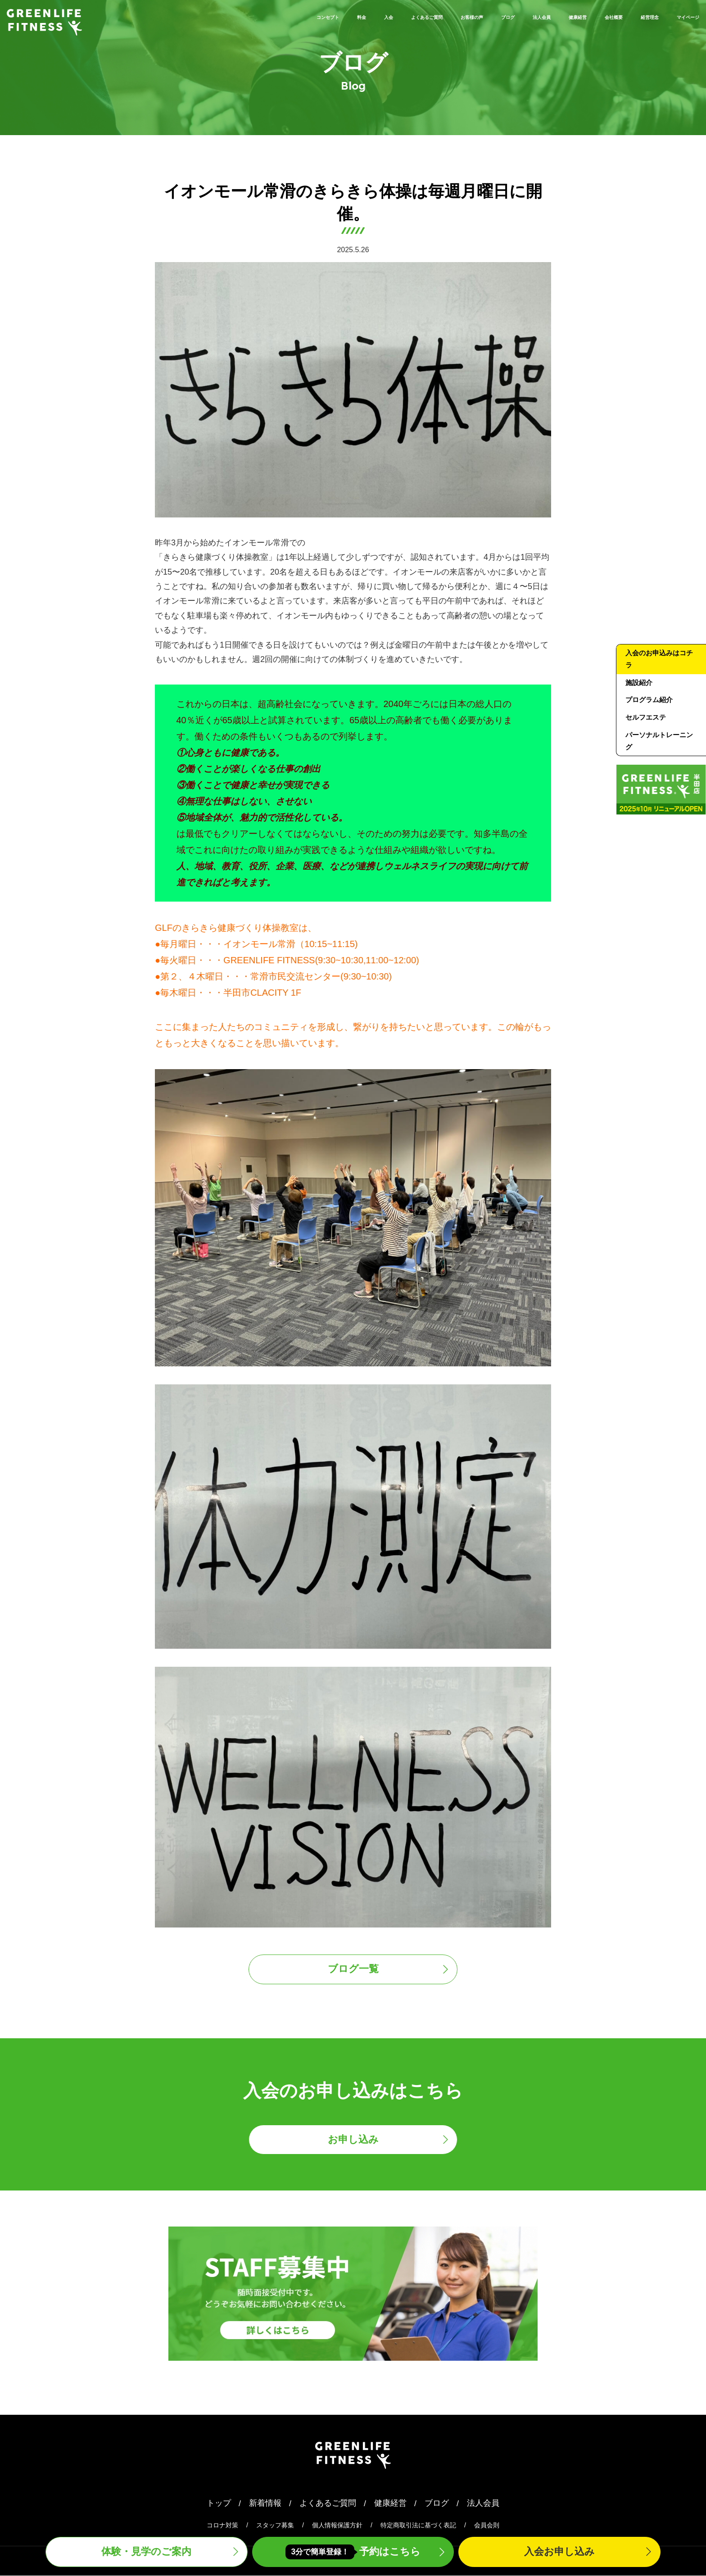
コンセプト (174, 16)
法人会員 (473, 16)
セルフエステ (645, 718)
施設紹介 (638, 683)
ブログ (427, 16)
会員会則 (486, 2525)
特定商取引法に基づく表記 (418, 2525)
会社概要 (574, 16)
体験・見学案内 (146, 2552)
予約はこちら (353, 2551)
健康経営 (523, 16)
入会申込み (559, 2552)
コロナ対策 (222, 2525)
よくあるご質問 (309, 16)
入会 (255, 16)
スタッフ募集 (275, 2525)
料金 (221, 16)
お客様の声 (376, 16)
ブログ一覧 (353, 1969)
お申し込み (353, 2140)
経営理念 (624, 16)
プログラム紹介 (649, 700)
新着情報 (265, 2503)
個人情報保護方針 (337, 2525)
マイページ (679, 16)
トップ (219, 2503)
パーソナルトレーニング (659, 742)
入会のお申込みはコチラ (659, 659)
